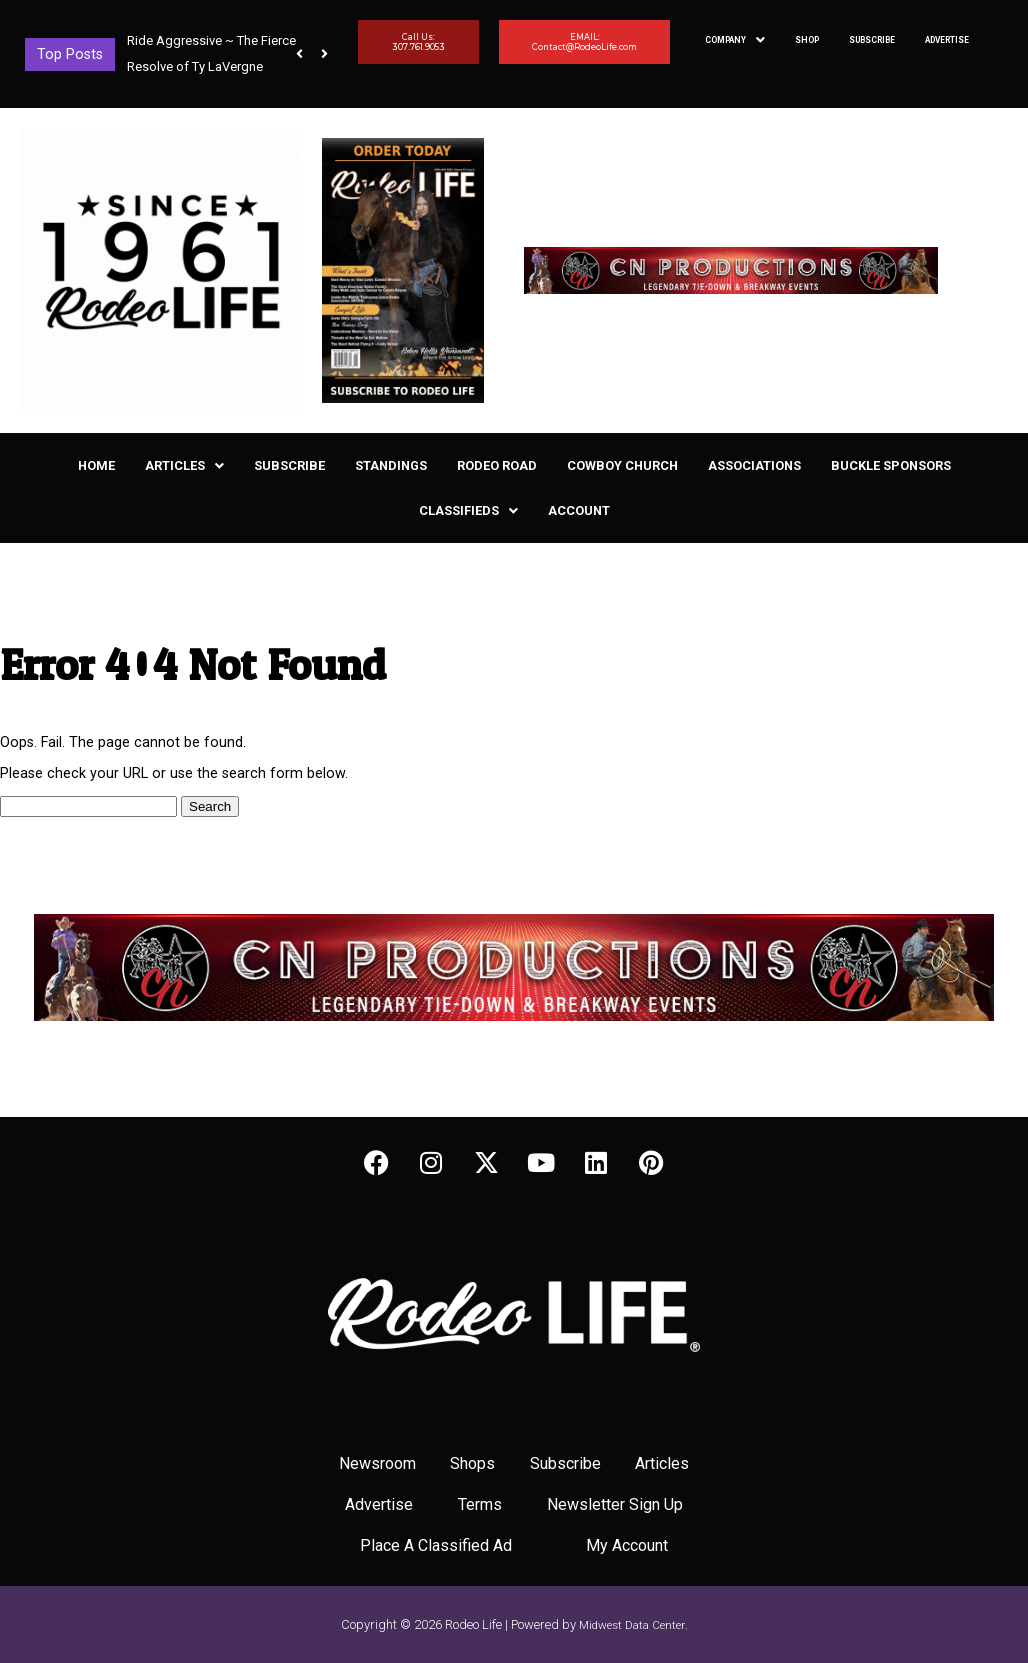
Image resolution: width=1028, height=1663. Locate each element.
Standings (391, 465)
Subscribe (872, 40)
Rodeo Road (497, 465)
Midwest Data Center (632, 1625)
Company (735, 40)
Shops (472, 1463)
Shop (807, 40)
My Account (627, 1545)
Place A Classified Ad (436, 1545)
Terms (480, 1504)
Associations (754, 465)
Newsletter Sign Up (615, 1504)
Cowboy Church (622, 465)
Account (579, 510)
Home (96, 465)
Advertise (947, 40)
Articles (184, 465)
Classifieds (468, 510)
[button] (324, 54)
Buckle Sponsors (891, 465)
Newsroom (377, 1463)
